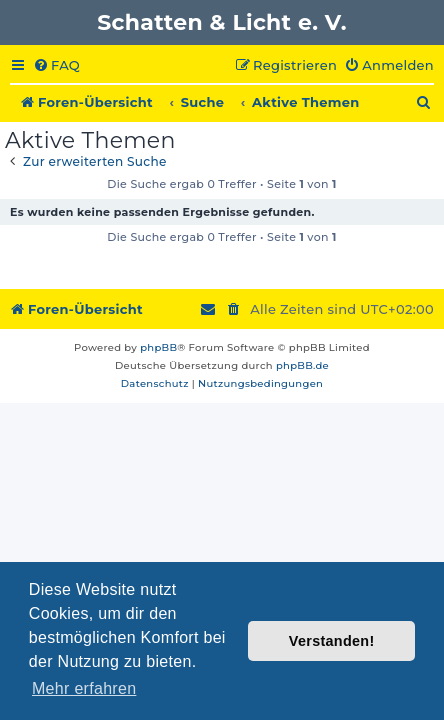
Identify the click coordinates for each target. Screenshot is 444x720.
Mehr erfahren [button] (84, 688)
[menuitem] (56, 66)
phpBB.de (302, 365)
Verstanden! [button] (332, 641)
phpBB (158, 347)
